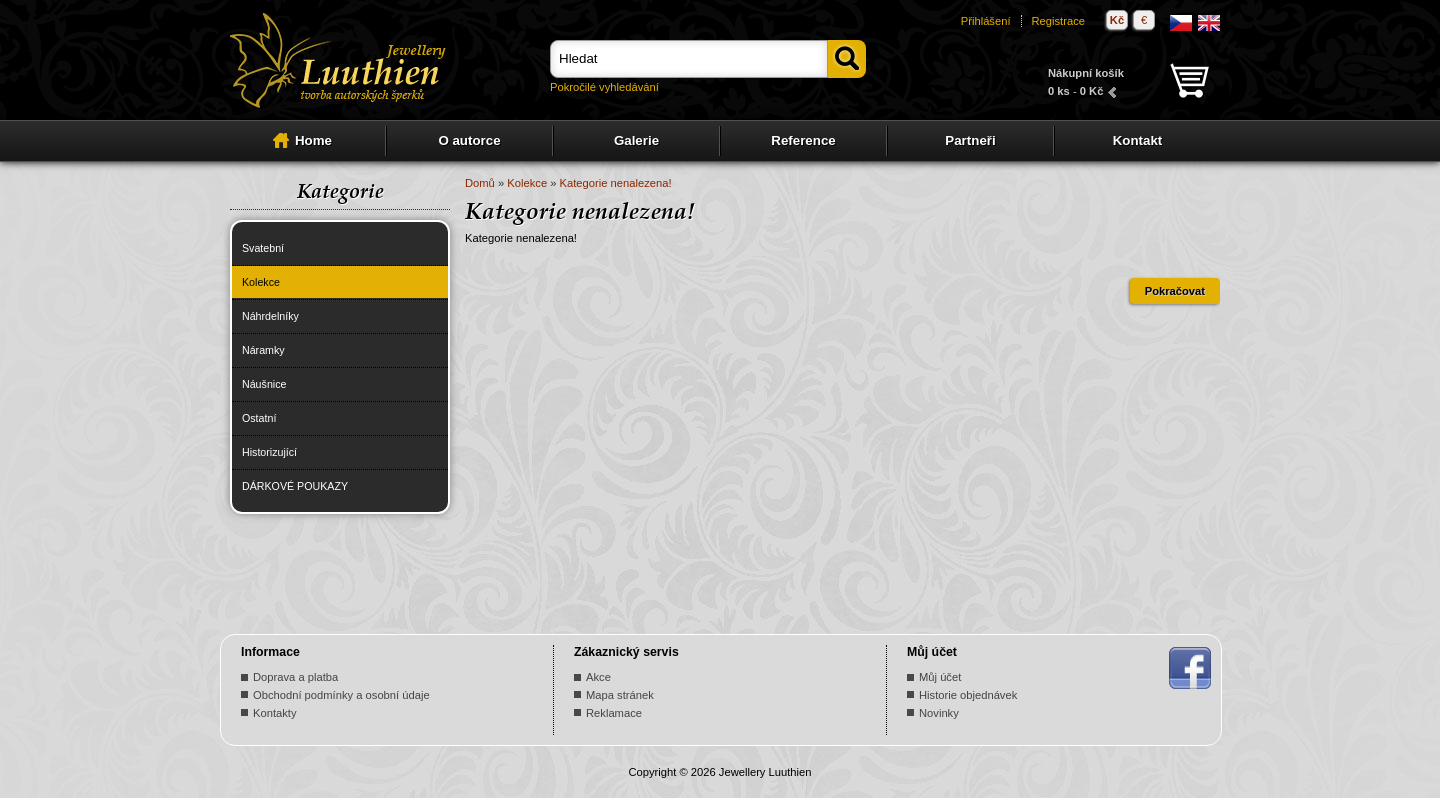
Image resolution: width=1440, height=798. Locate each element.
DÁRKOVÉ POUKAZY (295, 486)
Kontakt (1138, 140)
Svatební (263, 248)
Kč (1117, 20)
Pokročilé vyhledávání (604, 87)
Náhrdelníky (270, 316)
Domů (480, 183)
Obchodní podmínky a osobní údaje (341, 695)
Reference (803, 140)
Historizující (269, 452)
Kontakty (275, 713)
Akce (598, 677)
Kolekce (261, 282)
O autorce (469, 140)
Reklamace (614, 713)
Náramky (263, 350)
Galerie (636, 140)
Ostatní (259, 418)
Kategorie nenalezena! (616, 183)
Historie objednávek (968, 695)
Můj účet (940, 677)
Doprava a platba (295, 677)
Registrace (1058, 21)
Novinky (939, 713)
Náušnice (264, 384)
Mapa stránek (620, 695)
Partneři (970, 140)
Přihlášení (986, 21)
